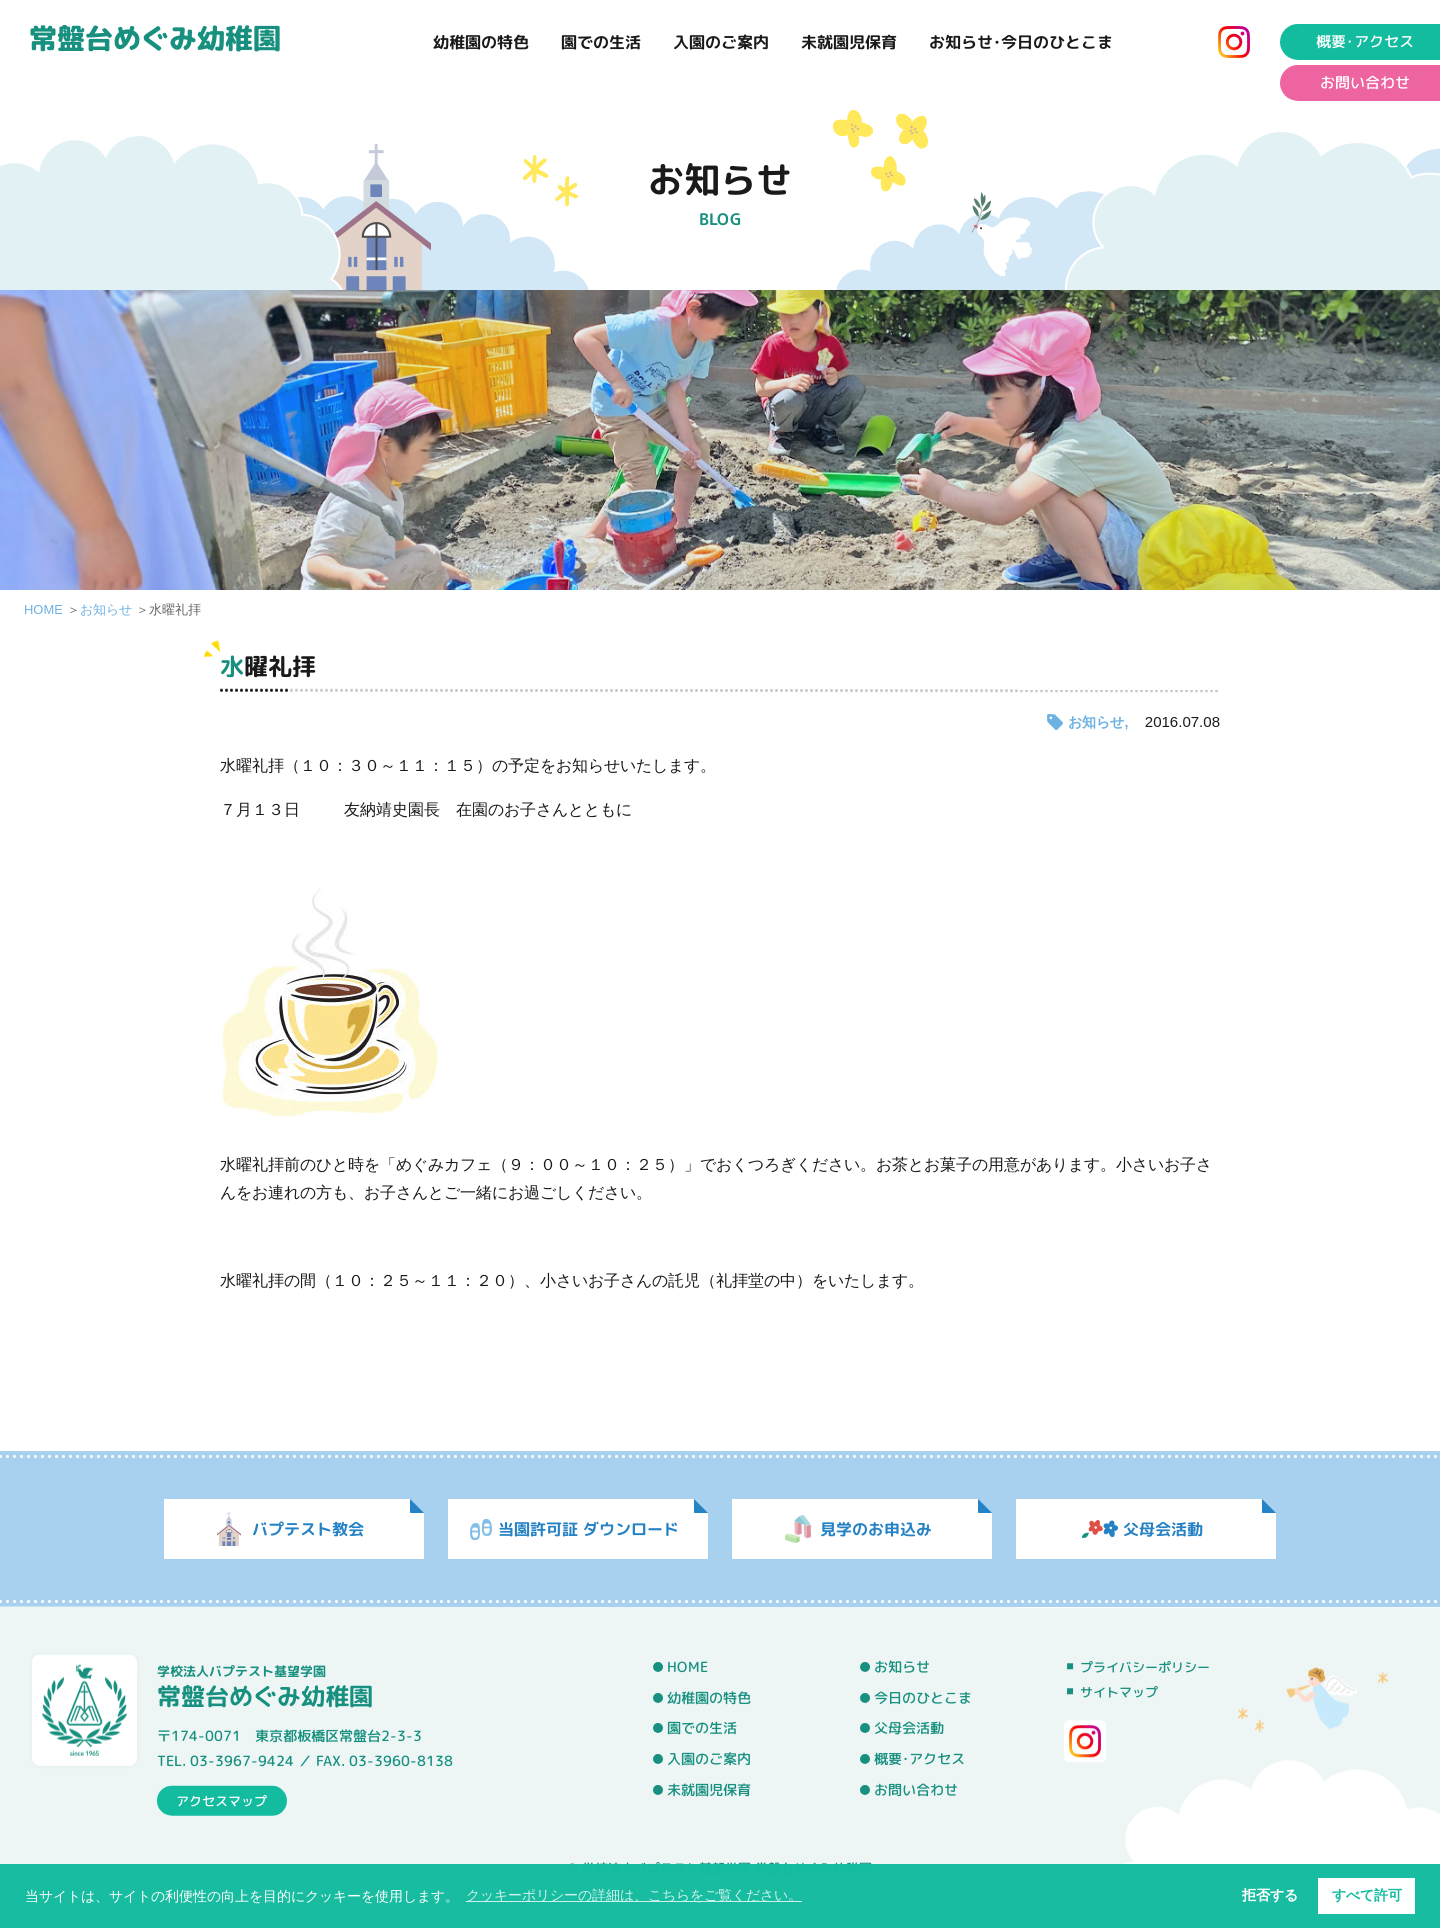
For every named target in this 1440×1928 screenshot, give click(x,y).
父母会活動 (909, 1728)
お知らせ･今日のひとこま (1021, 42)
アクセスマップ (221, 1800)
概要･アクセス (919, 1759)
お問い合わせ (916, 1789)
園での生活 (601, 42)
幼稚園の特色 (481, 42)
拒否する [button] (1270, 1895)
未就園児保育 (849, 42)
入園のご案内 (721, 42)
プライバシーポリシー (1145, 1667)
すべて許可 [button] (1367, 1895)
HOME (43, 609)
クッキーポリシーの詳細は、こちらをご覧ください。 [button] (634, 1895)
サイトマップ (1119, 1692)
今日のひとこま (923, 1697)
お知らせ (106, 609)
